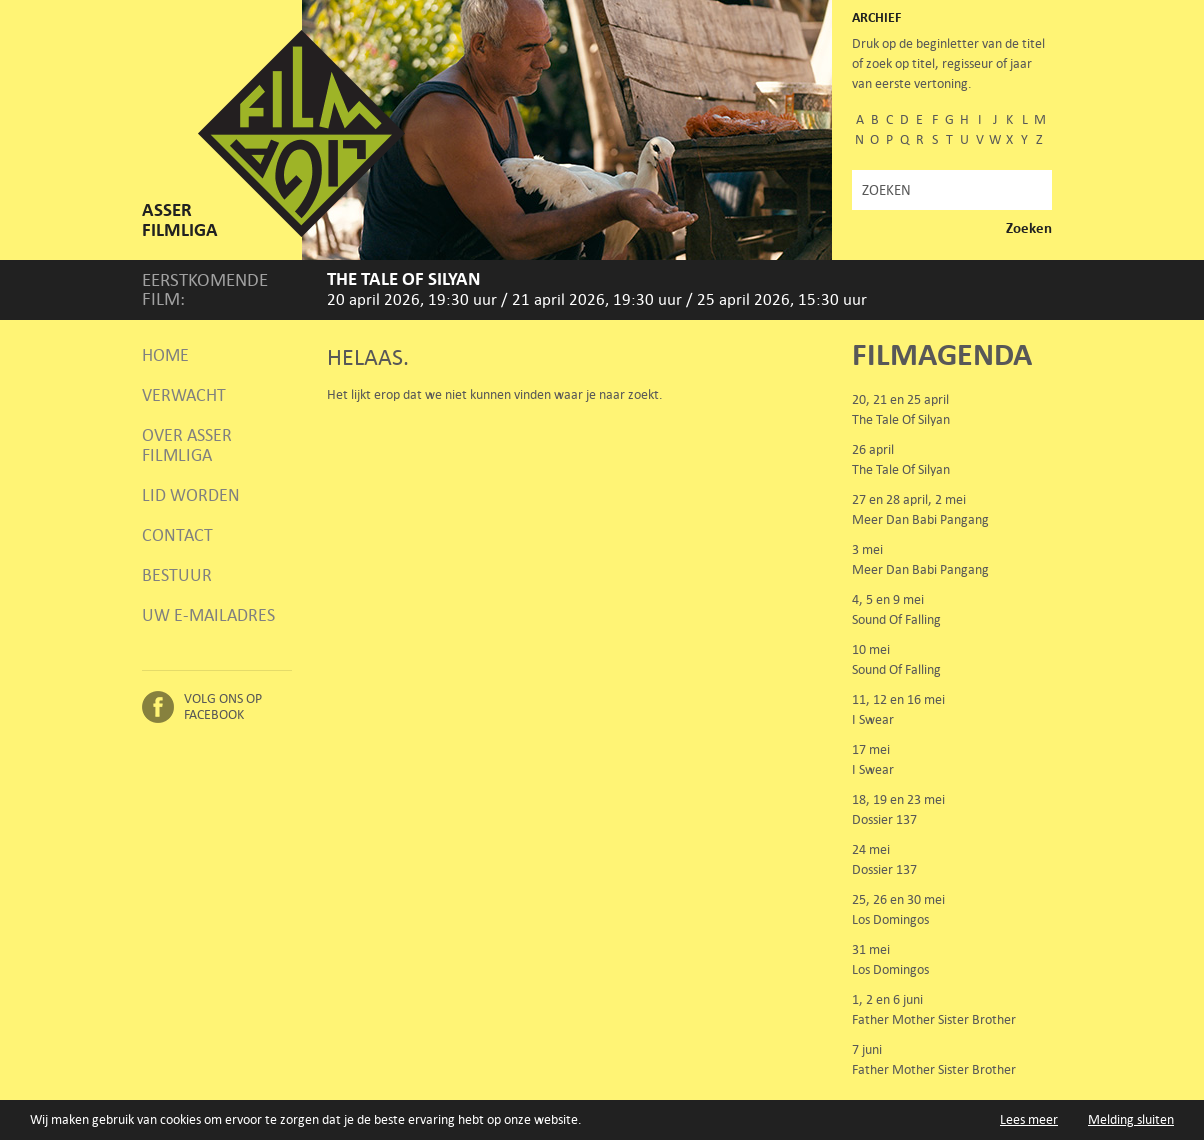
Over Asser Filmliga (187, 445)
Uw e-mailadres (208, 615)
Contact (177, 535)
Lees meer (1029, 1120)
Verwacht (184, 395)
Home (165, 355)
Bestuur (177, 575)
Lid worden (191, 495)
